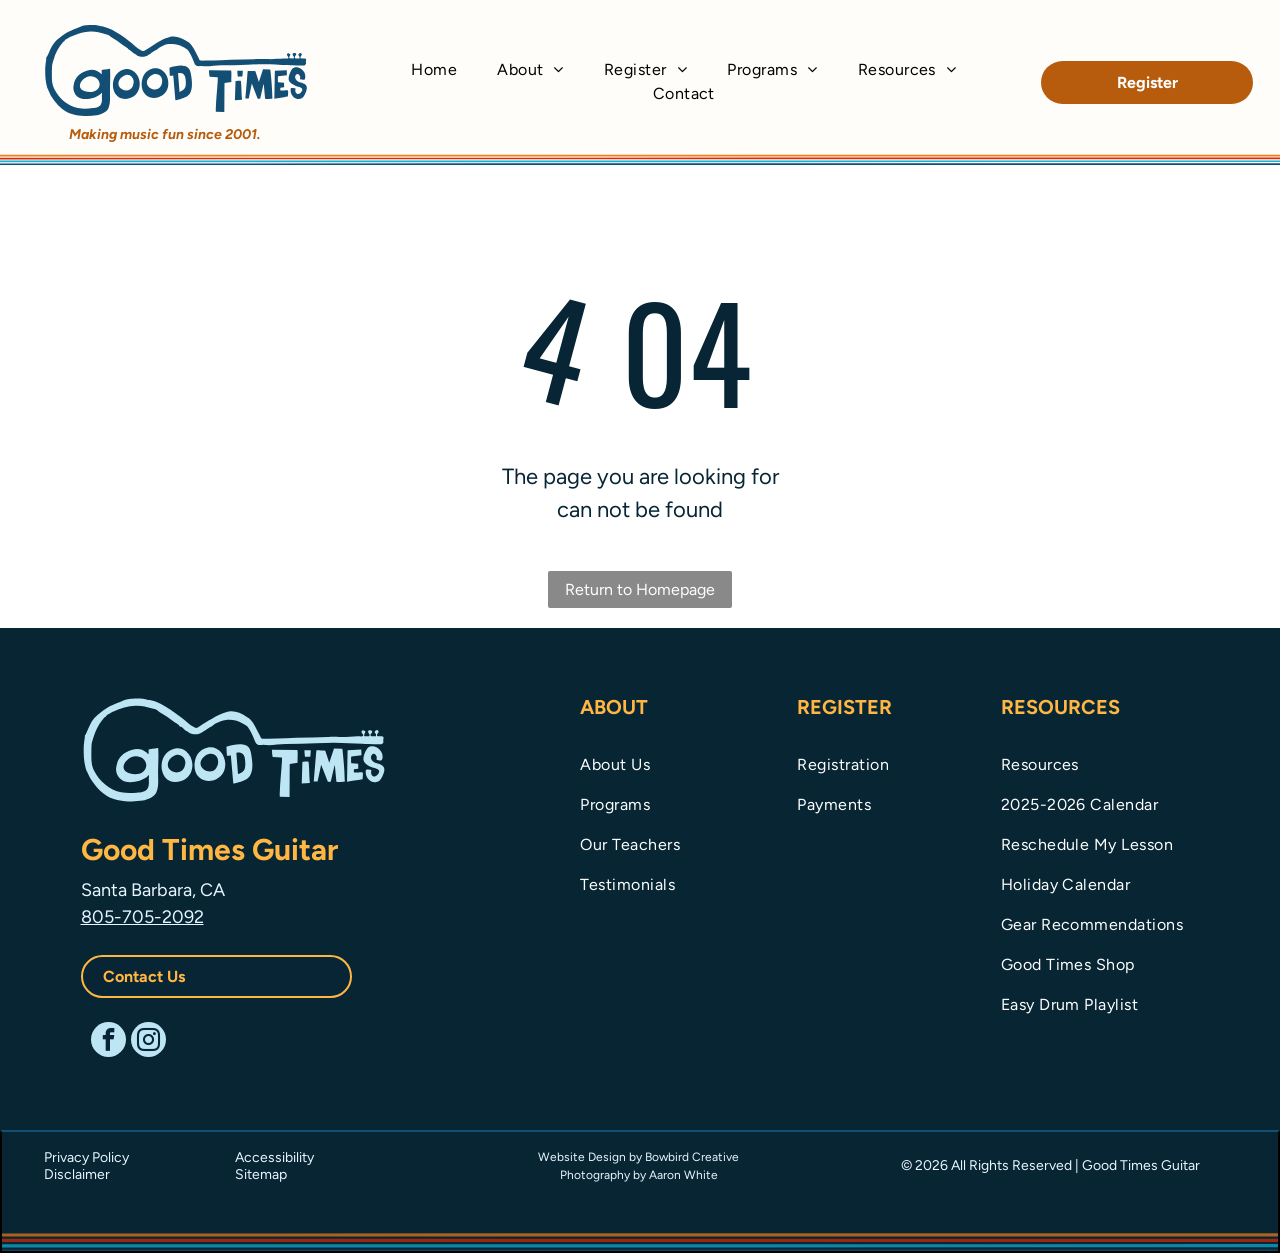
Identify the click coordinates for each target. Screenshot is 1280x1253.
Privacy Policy (86, 1157)
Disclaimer (77, 1174)
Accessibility (274, 1157)
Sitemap (261, 1174)
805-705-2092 (142, 917)
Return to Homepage (640, 589)
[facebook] (108, 1042)
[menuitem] (434, 70)
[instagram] (148, 1042)
